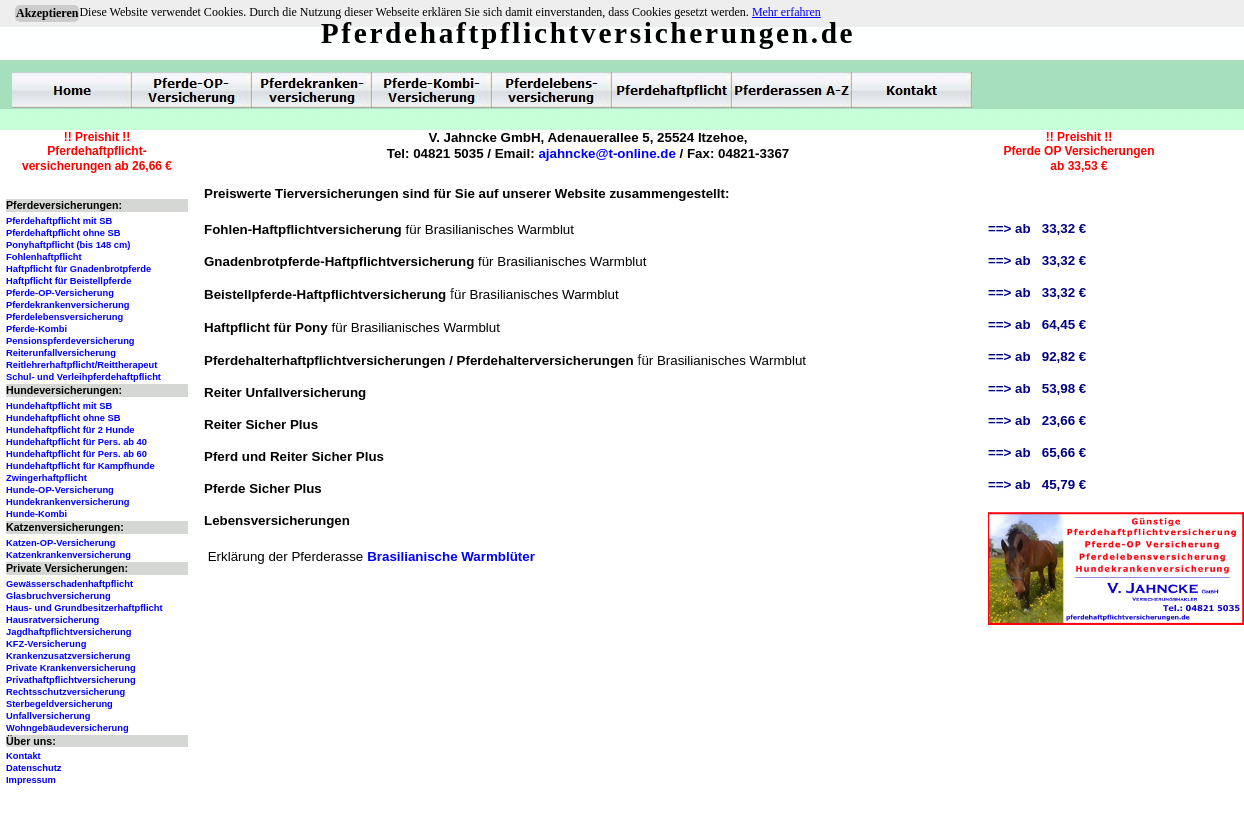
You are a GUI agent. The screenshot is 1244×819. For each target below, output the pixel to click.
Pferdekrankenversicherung (67, 305)
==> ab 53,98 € (1037, 388)
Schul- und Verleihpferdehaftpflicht (83, 377)
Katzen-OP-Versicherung (60, 543)
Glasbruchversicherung (58, 596)
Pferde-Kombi (36, 329)
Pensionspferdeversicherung (70, 341)
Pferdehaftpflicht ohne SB (63, 233)
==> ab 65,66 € (1037, 452)
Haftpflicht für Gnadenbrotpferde (78, 269)
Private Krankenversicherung (71, 668)
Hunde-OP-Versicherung (60, 490)
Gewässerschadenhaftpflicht (69, 584)
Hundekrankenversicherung (67, 502)
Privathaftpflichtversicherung (71, 680)
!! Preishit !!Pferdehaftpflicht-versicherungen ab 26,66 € (97, 151)
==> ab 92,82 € (1037, 356)
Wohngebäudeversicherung (67, 728)
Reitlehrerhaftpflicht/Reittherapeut (81, 365)
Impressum (31, 780)
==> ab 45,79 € (1037, 484)
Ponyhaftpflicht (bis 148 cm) (68, 245)
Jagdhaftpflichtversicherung (68, 632)
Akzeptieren (47, 13)
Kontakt (23, 756)
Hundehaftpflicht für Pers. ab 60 (76, 454)
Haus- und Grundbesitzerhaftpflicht (84, 608)
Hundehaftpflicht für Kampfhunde (80, 466)
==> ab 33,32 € (1037, 228)
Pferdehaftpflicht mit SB (59, 221)
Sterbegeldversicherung (59, 704)
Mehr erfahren (786, 12)
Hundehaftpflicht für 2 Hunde (70, 430)
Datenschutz (33, 768)
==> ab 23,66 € (1037, 420)
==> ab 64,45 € (1037, 324)
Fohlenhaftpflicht (44, 257)
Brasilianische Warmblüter (451, 556)
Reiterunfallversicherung (61, 353)
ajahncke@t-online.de (606, 153)
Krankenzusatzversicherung (68, 656)
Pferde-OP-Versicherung (60, 293)
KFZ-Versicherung (46, 644)
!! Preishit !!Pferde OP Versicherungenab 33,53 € (1078, 151)
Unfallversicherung (48, 716)
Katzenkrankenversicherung (68, 555)
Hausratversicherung (52, 620)
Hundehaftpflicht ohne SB (63, 418)
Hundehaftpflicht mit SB (59, 406)
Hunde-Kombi (36, 514)
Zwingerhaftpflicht (46, 478)
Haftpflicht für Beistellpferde (68, 281)
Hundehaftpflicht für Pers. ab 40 (76, 442)
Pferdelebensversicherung (64, 317)
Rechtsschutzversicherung (65, 692)
